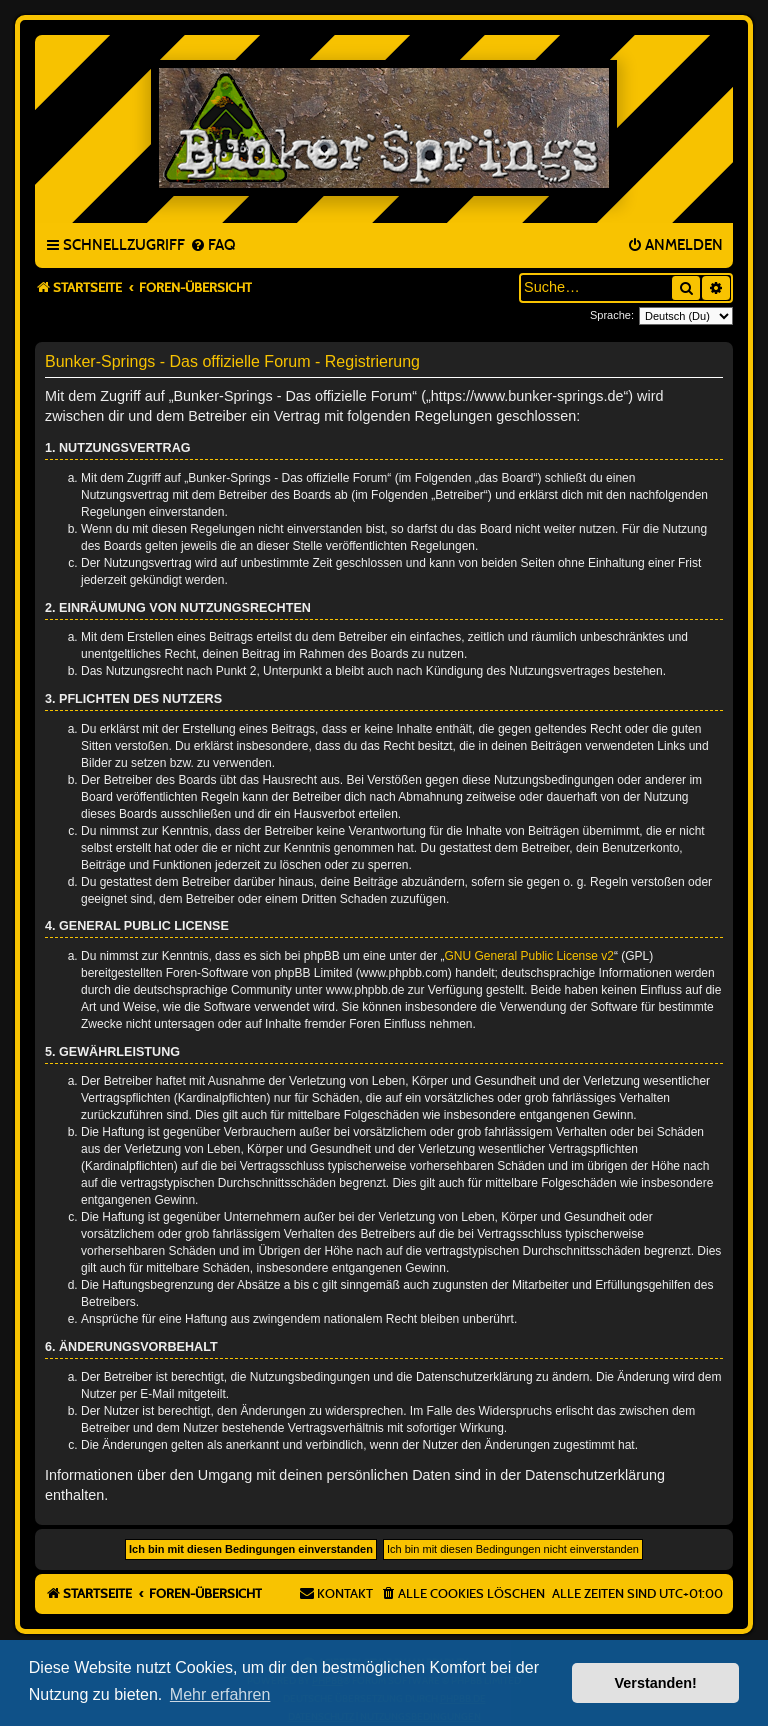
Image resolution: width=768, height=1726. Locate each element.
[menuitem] (212, 246)
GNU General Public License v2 (529, 956)
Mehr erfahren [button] (220, 1694)
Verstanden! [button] (656, 1683)
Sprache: (612, 315)
